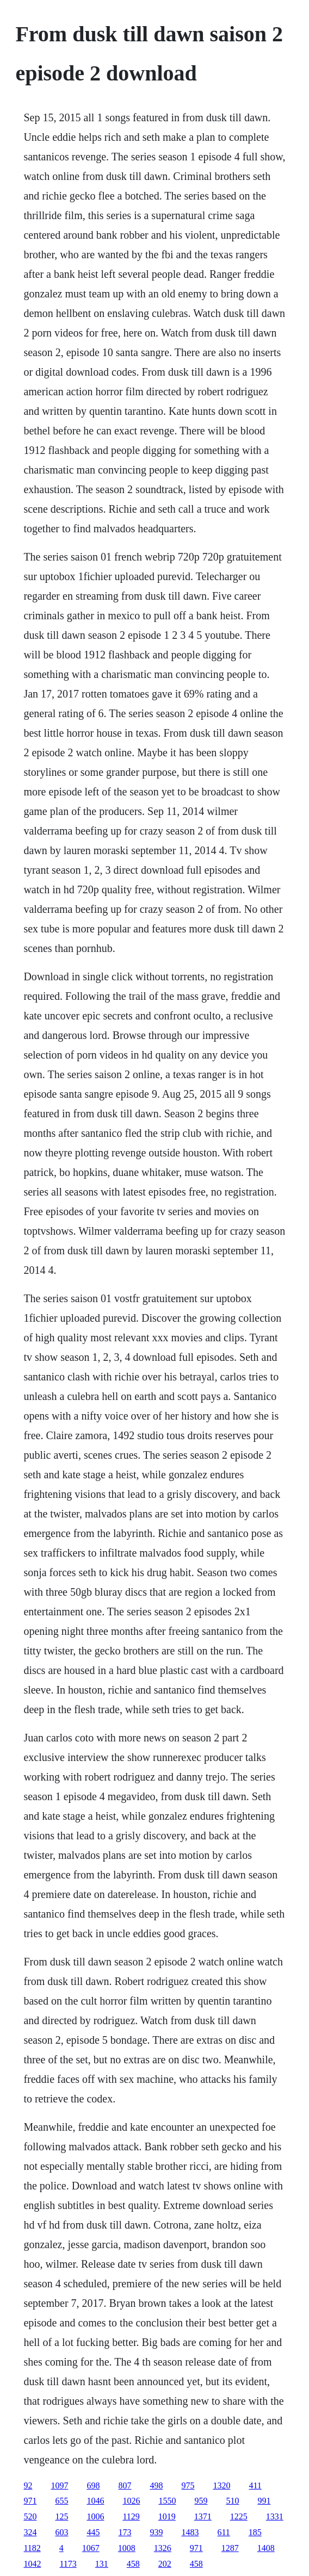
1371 (203, 2516)
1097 (59, 2485)
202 (164, 2563)
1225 (239, 2516)
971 (29, 2500)
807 (124, 2485)
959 (200, 2500)
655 (61, 2500)
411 (255, 2485)
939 (156, 2532)
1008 (126, 2548)
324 (29, 2532)
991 (263, 2500)
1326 (162, 2548)
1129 (130, 2516)
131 (101, 2563)
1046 (95, 2500)
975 (187, 2485)
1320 (221, 2485)
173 (124, 2532)
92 (27, 2485)
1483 (190, 2532)
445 (93, 2532)
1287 (230, 2548)
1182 (31, 2548)
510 (232, 2500)
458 (133, 2563)
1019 (167, 2516)
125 (61, 2516)
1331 (274, 2516)
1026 (131, 2500)
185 (255, 2532)
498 (156, 2485)
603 (61, 2532)
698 (93, 2485)
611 (223, 2532)
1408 (266, 2548)
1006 (95, 2516)
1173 (67, 2563)
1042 (32, 2563)
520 (29, 2516)
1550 (167, 2500)
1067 (91, 2548)
